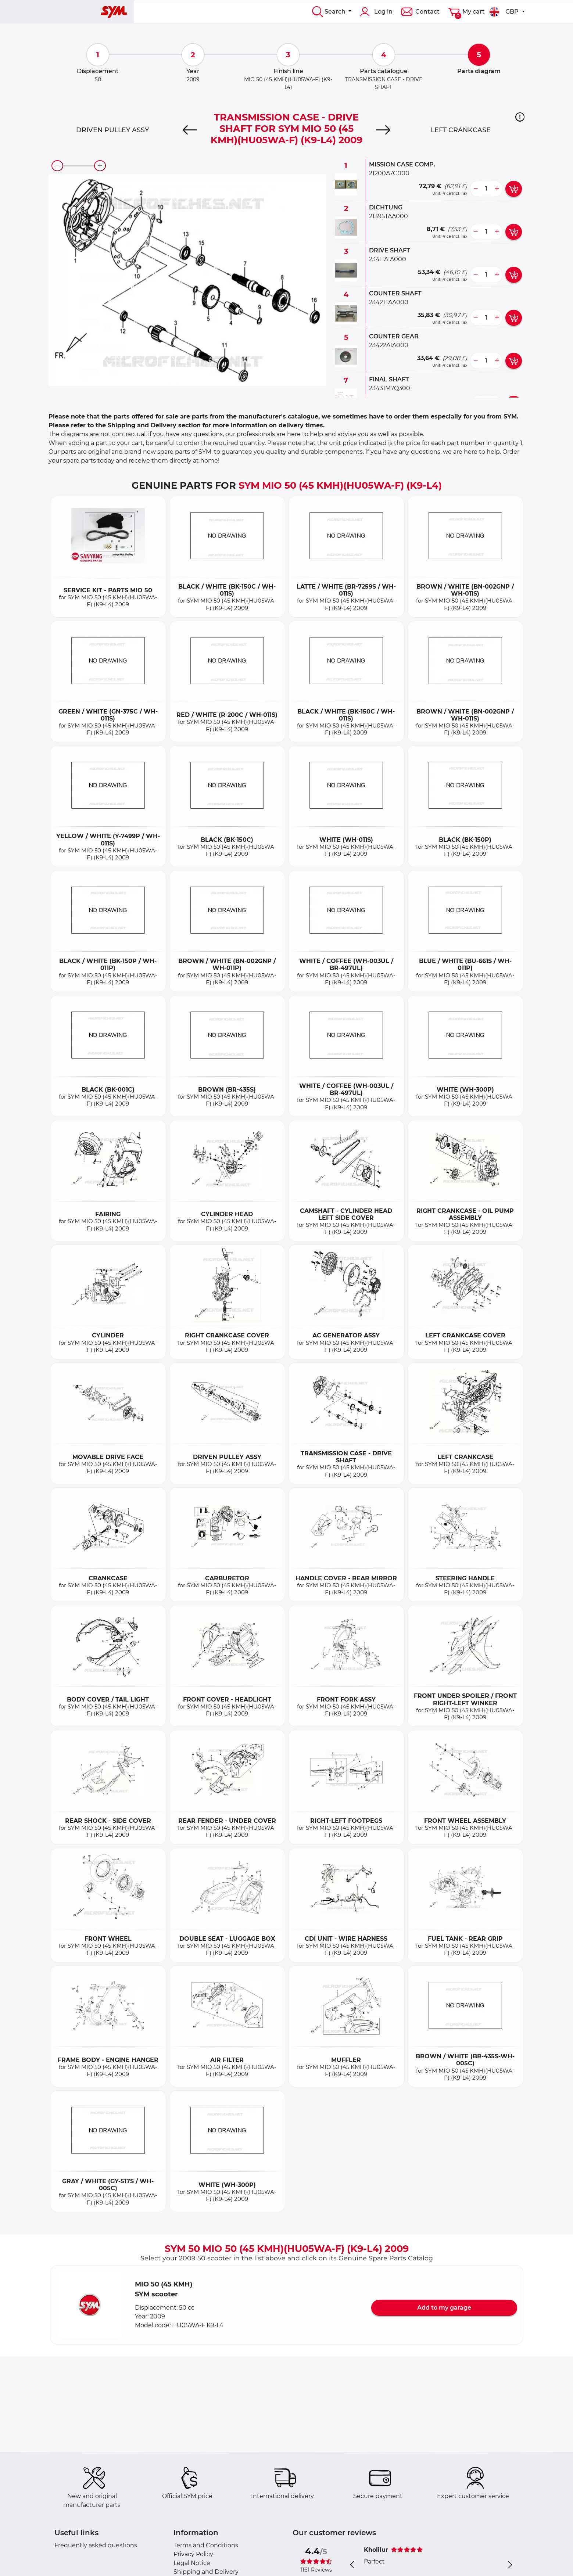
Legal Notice (191, 2562)
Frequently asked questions (95, 2545)
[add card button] (513, 189)
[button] (520, 117)
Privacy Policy (193, 2554)
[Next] (383, 130)
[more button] (496, 189)
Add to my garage (444, 2307)
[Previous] (190, 130)
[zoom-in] (100, 165)
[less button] (475, 189)
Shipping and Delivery (206, 2571)
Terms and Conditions (205, 2545)
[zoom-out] (57, 165)
